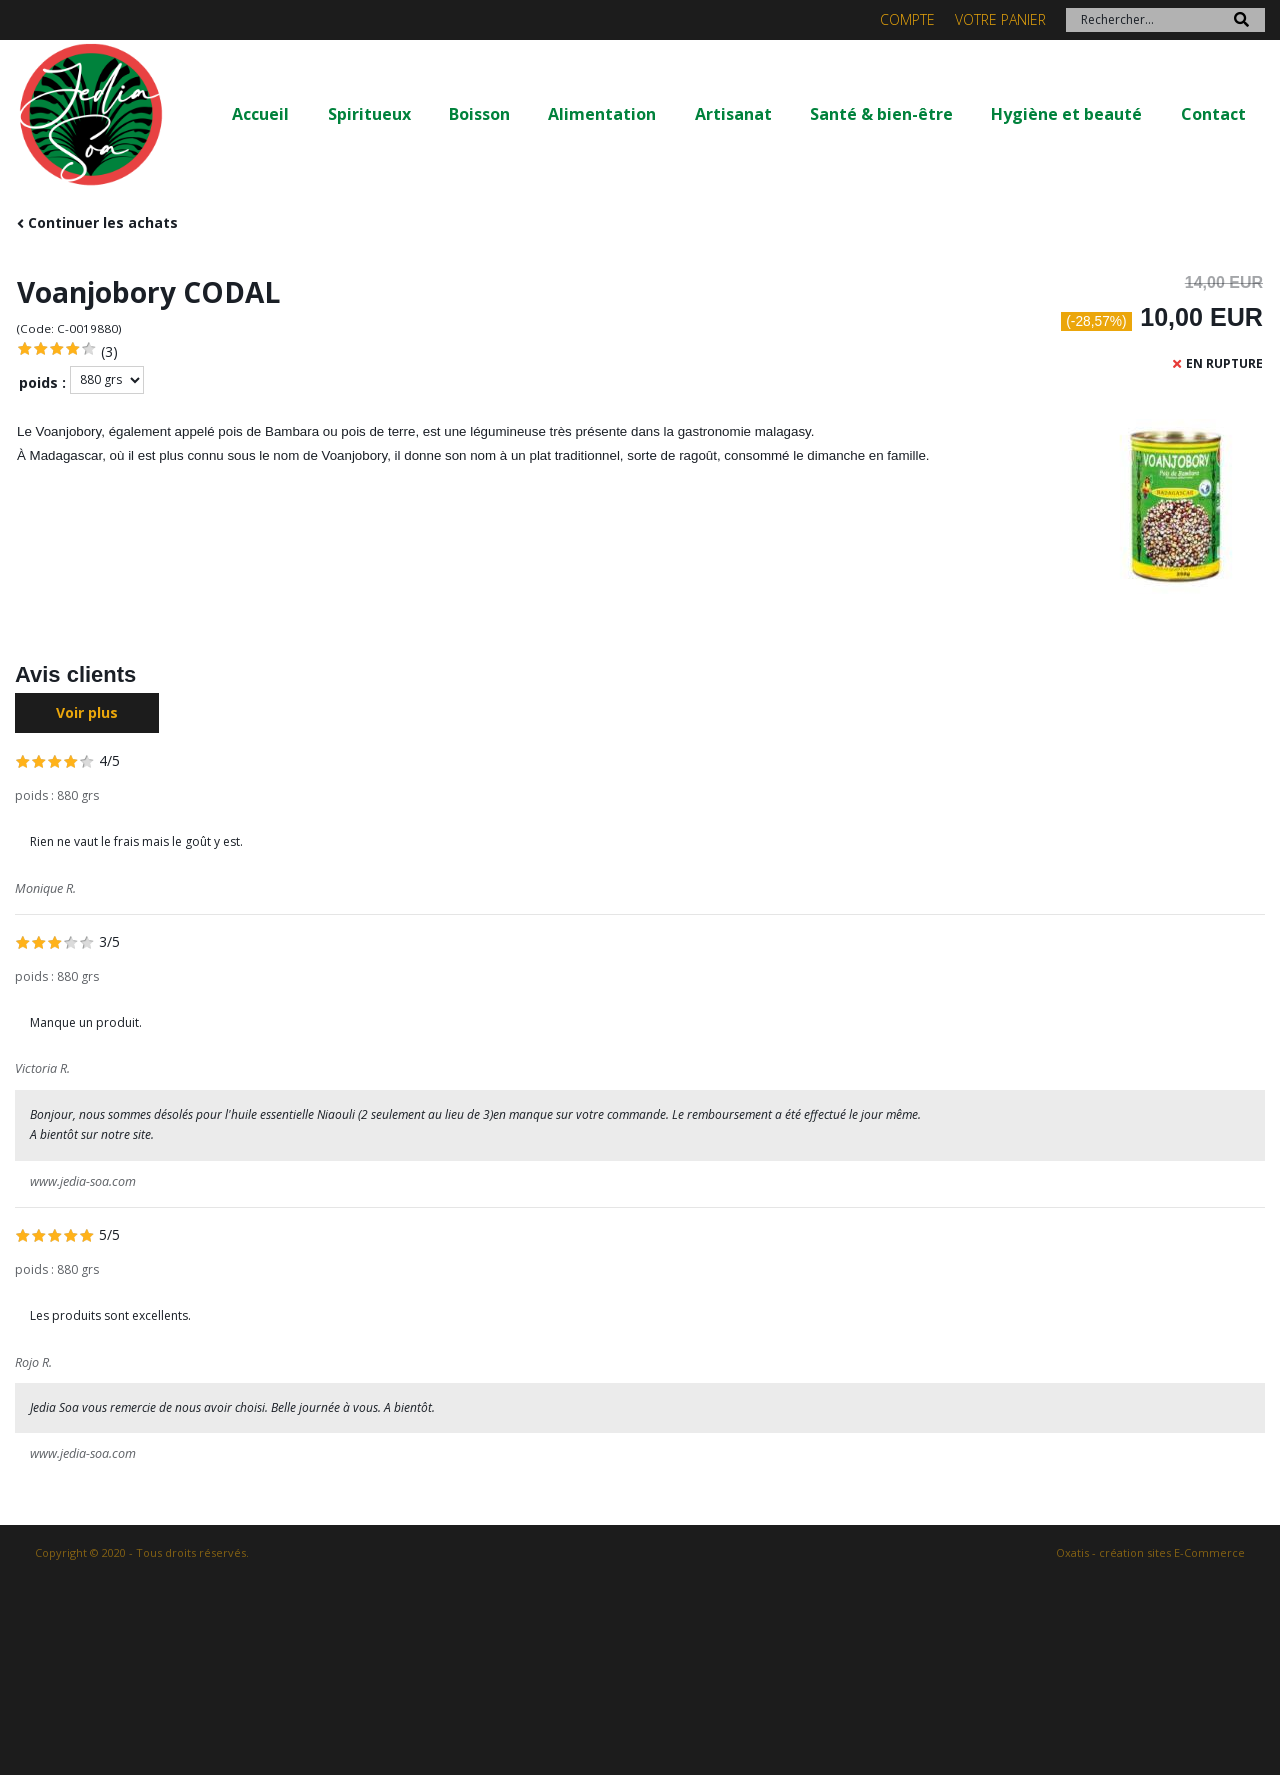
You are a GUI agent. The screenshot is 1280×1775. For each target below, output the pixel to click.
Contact (1213, 114)
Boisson (479, 114)
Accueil (260, 114)
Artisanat (733, 114)
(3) (109, 351)
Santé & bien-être (881, 114)
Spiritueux (369, 114)
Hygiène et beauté (1066, 114)
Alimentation (602, 114)
